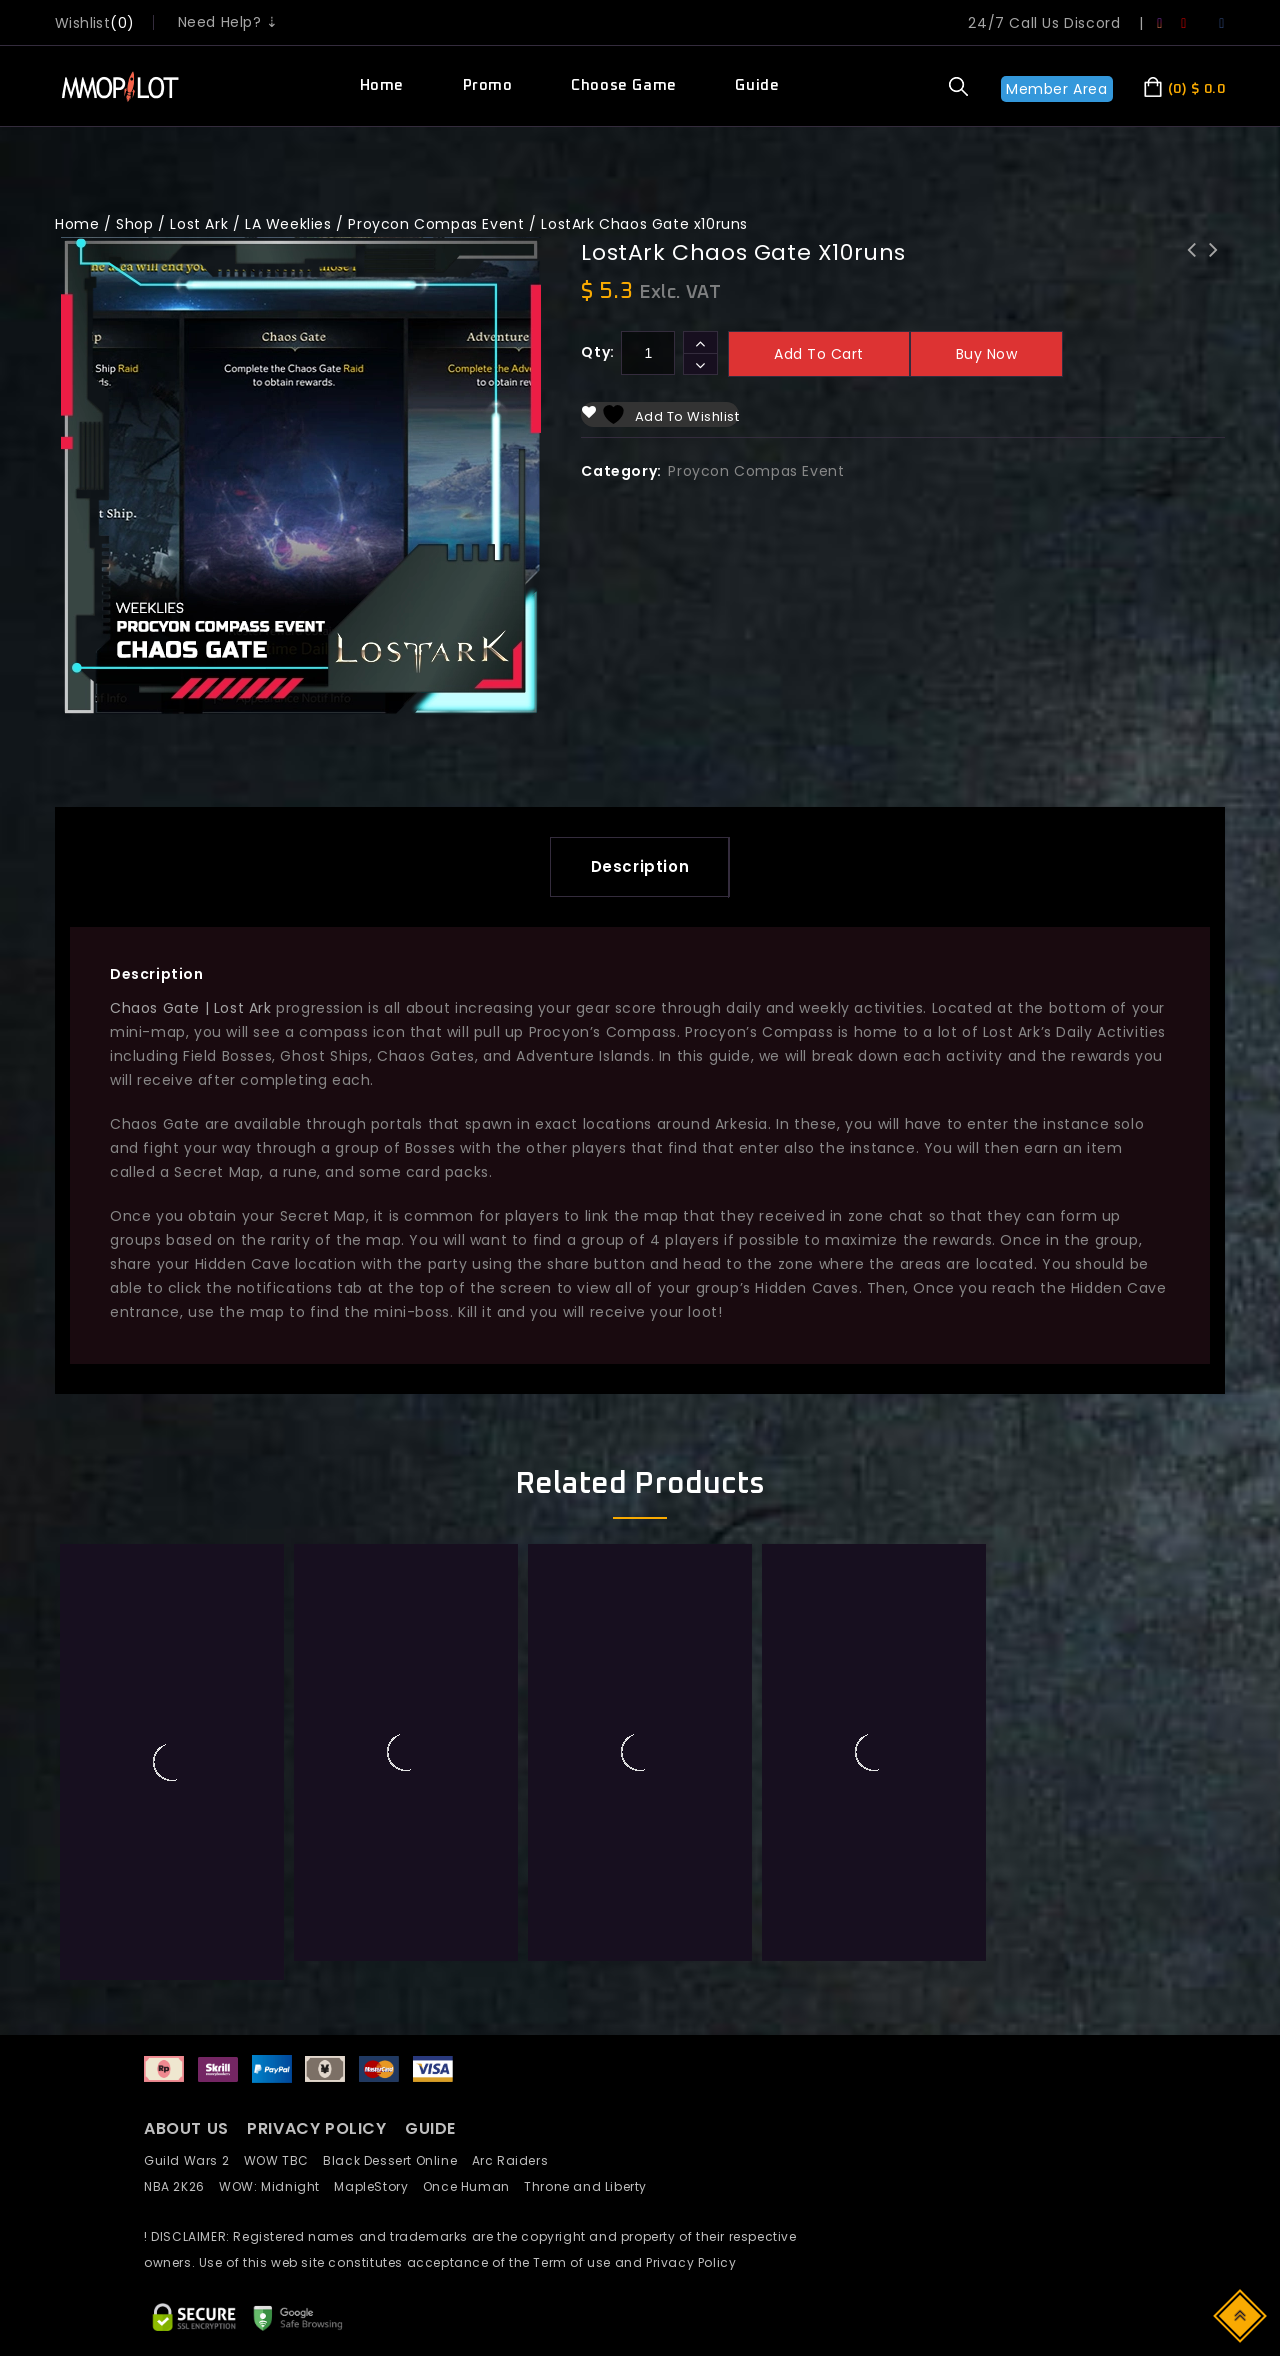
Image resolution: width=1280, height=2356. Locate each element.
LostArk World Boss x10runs (1214, 263)
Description (640, 866)
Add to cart (819, 354)
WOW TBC (284, 1962)
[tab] (640, 867)
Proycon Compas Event (436, 224)
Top (1241, 2314)
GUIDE (430, 1930)
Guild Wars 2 (192, 1962)
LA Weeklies (288, 224)
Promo (488, 85)
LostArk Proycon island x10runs (1192, 263)
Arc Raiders (515, 1962)
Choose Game (624, 85)
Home (382, 85)
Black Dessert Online (397, 1962)
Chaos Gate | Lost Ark (191, 1008)
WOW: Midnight (276, 1988)
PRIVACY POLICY (319, 1930)
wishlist (82, 23)
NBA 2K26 (181, 1988)
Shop (134, 224)
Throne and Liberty (591, 1988)
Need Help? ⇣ (228, 22)
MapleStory (378, 1988)
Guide (757, 85)
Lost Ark (199, 224)
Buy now (987, 354)
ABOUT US (186, 1930)
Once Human (473, 1988)
